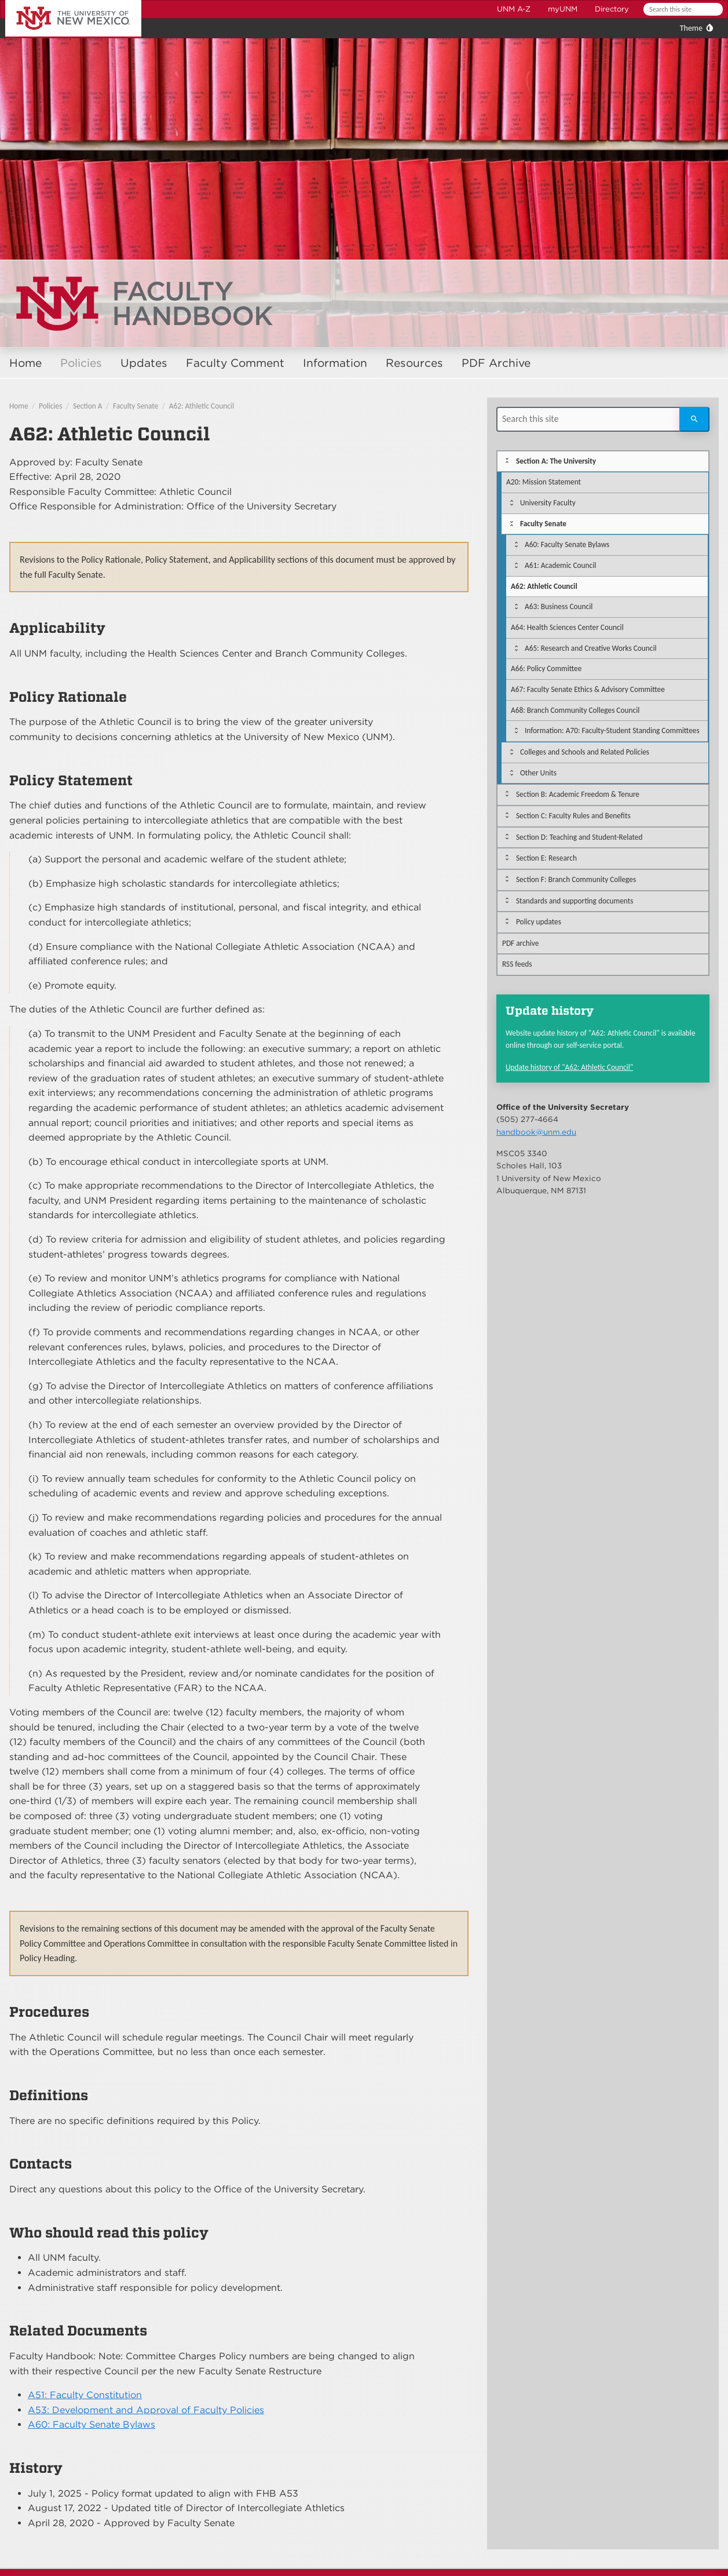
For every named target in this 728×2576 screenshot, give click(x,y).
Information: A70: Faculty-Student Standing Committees (612, 730)
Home (25, 363)
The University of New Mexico (60, 2)
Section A (88, 406)
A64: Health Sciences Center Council (567, 627)
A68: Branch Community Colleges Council (575, 710)
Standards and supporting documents (574, 901)
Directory (612, 9)
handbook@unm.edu (536, 1131)
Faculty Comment (235, 363)
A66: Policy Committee (546, 668)
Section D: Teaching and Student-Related (579, 837)
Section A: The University (556, 461)
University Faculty (548, 503)
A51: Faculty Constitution (85, 2394)
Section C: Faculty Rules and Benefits (573, 816)
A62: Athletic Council (201, 406)
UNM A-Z (514, 9)
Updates (143, 363)
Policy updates (538, 922)
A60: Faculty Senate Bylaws (91, 2424)
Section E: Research (546, 858)
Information (335, 363)
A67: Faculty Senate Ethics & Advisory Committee (588, 689)
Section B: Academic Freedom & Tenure (577, 794)
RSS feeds (517, 964)
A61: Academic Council (560, 565)
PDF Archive (496, 363)
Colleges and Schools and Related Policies (584, 752)
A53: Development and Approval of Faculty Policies (146, 2409)
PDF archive (520, 943)
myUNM (562, 9)
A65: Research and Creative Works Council (591, 648)
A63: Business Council (558, 606)
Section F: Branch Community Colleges (576, 879)
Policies (81, 363)
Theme (691, 28)
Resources (414, 363)
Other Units (538, 773)
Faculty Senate (135, 406)
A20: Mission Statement (543, 482)
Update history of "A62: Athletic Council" (569, 1067)
